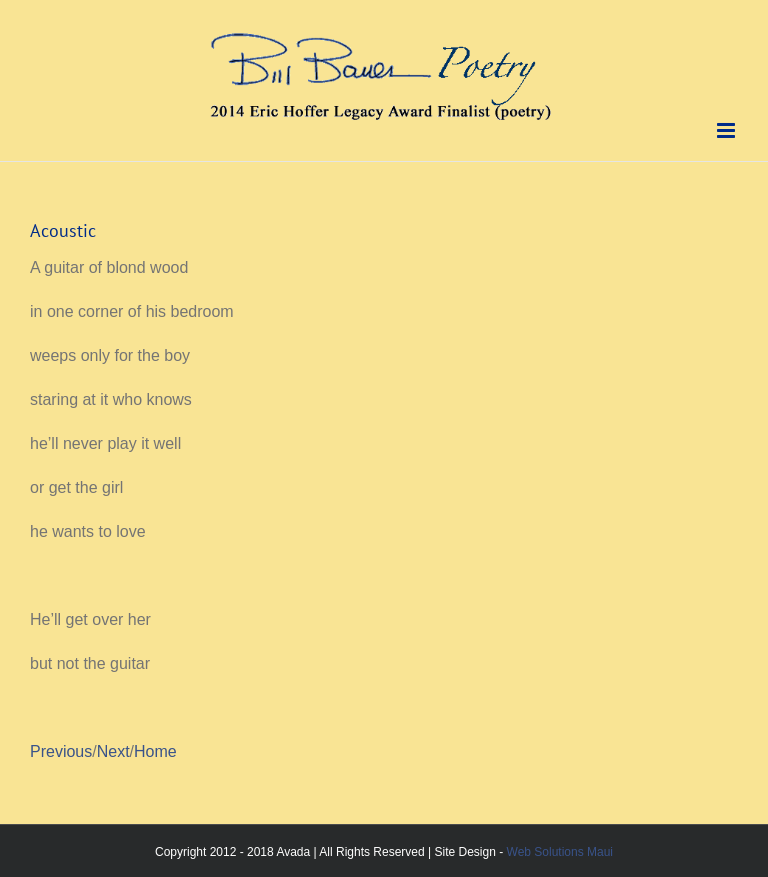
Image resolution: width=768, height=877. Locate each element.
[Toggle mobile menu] (727, 130)
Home (155, 751)
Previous (61, 751)
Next (113, 751)
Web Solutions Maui (560, 852)
